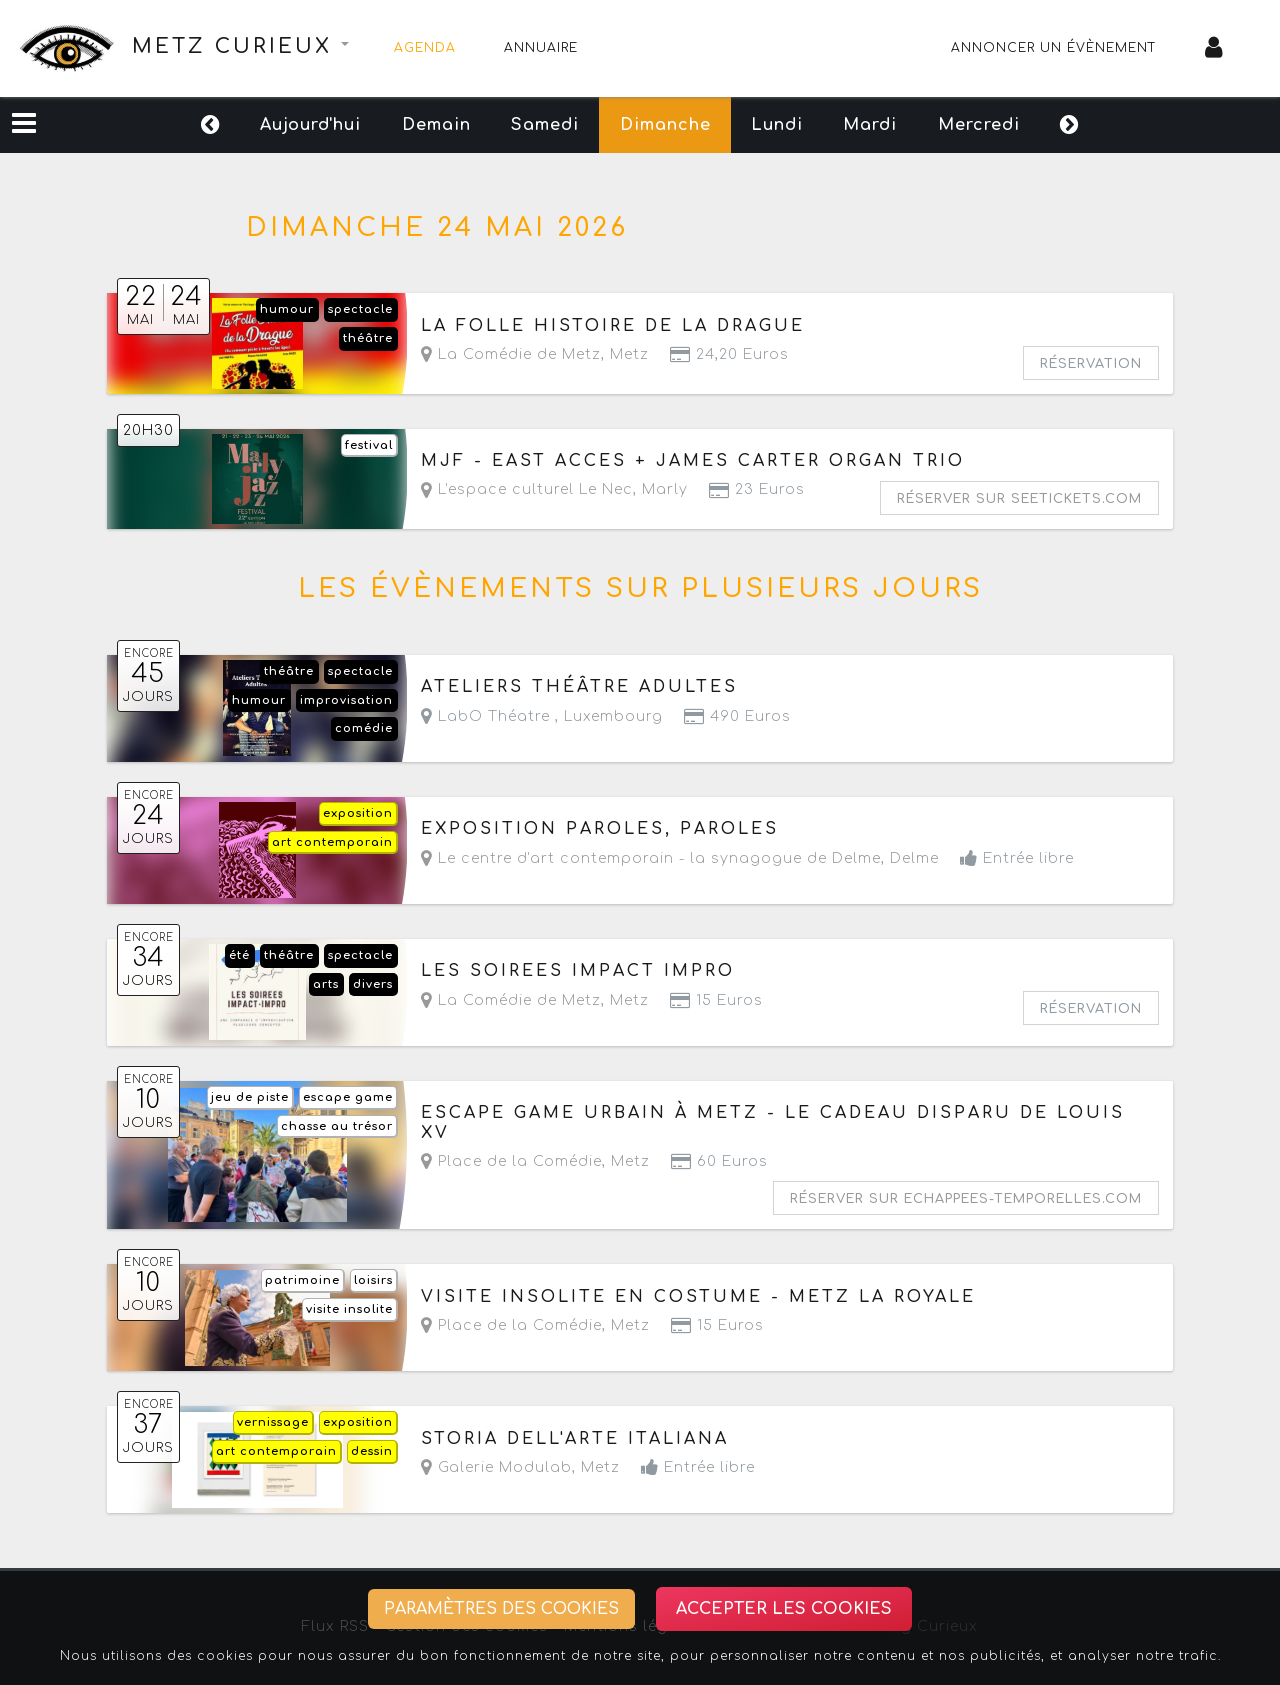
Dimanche (665, 125)
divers (373, 984)
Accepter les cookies (784, 1609)
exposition (358, 813)
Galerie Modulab (496, 1467)
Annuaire (541, 48)
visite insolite (349, 1309)
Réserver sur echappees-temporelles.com (966, 1199)
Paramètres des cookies (501, 1609)
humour (287, 309)
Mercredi (1050, 125)
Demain (389, 125)
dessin (372, 1451)
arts (326, 984)
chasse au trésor (337, 1126)
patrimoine (302, 1280)
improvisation (346, 700)
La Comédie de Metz (511, 354)
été (239, 955)
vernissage (273, 1422)
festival (369, 445)
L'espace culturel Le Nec (527, 489)
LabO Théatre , (542, 716)
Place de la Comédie (511, 1161)
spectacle (360, 309)
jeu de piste (250, 1097)
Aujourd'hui (240, 125)
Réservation (1091, 364)
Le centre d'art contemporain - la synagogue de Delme (651, 858)
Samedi (522, 125)
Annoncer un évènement (1054, 48)
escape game (348, 1097)
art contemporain (332, 842)
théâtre (368, 338)
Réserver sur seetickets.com (1019, 499)
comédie (364, 728)
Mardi (918, 125)
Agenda (425, 48)
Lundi (801, 125)
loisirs (373, 1280)
